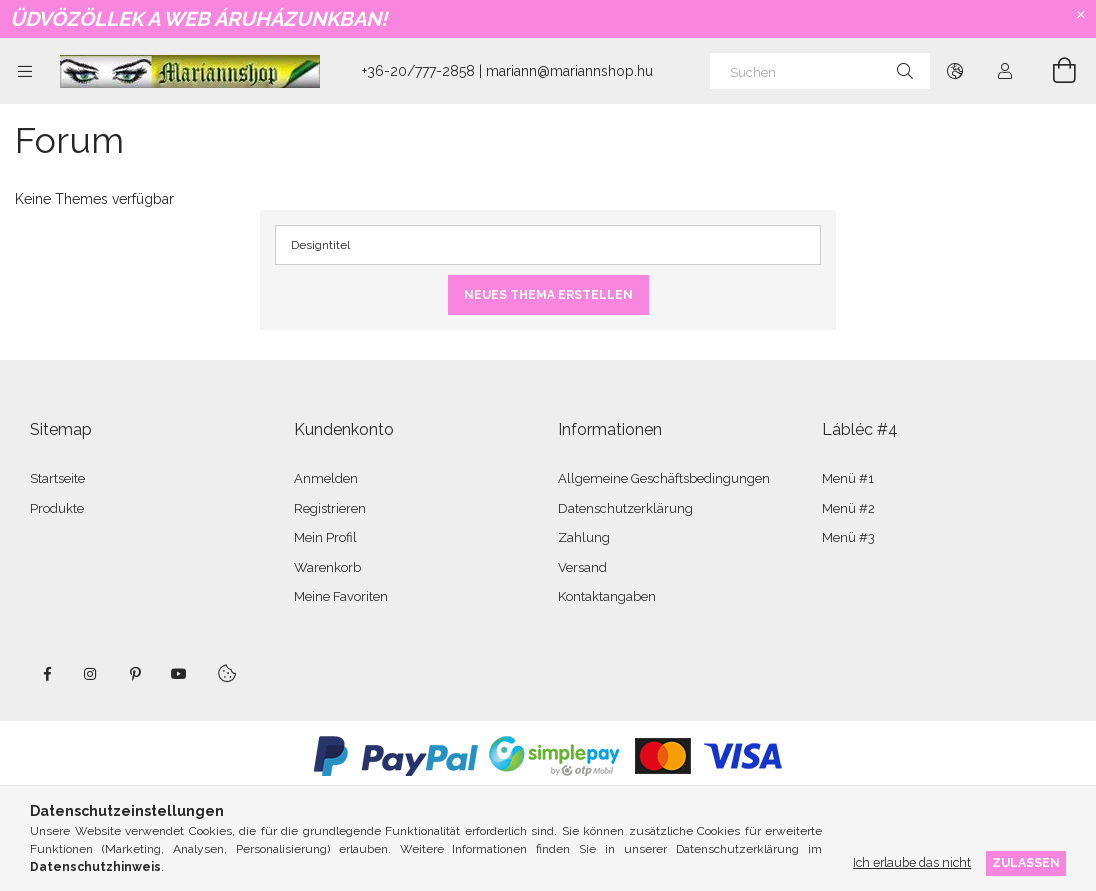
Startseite (57, 478)
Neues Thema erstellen (548, 295)
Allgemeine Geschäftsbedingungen (664, 478)
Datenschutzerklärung (625, 508)
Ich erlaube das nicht (912, 862)
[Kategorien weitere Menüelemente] (25, 71)
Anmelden (326, 478)
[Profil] (1005, 71)
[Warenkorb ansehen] (1053, 71)
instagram (91, 674)
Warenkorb (327, 567)
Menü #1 (848, 478)
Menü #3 (848, 537)
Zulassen (1026, 862)
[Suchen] (820, 71)
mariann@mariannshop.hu (569, 71)
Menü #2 (848, 508)
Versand (582, 567)
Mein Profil (325, 537)
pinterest (135, 674)
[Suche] (905, 71)
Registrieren (330, 508)
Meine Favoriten (341, 596)
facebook (47, 674)
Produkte (57, 508)
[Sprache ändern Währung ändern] (955, 71)
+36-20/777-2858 (418, 71)
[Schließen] (1081, 15)
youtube (179, 674)
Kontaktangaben (607, 596)
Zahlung (584, 537)
